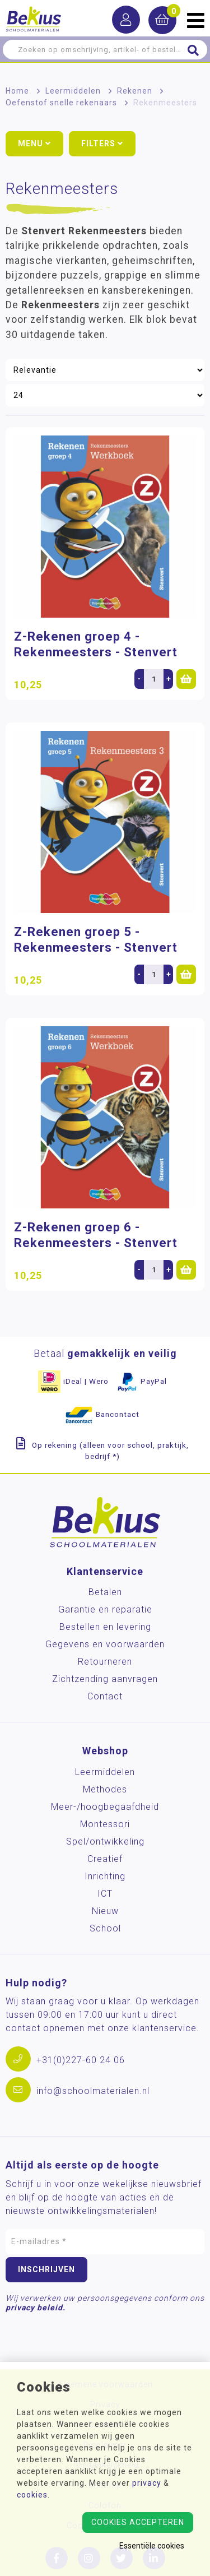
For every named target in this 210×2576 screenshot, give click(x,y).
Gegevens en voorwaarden (105, 1644)
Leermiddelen (73, 90)
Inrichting (105, 1876)
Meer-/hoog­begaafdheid (105, 1806)
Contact (105, 1696)
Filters (102, 143)
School (105, 1928)
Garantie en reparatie (105, 1609)
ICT (105, 1893)
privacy (146, 2482)
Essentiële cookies (151, 2545)
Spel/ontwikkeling (105, 1841)
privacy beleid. (36, 2307)
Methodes (105, 1789)
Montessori (105, 1824)
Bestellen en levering (105, 1626)
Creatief (105, 1859)
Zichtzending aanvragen (105, 1679)
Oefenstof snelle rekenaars (61, 102)
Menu (34, 143)
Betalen (105, 1592)
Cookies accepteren (137, 2522)
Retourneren (105, 1661)
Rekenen (134, 90)
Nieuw (105, 1911)
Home (17, 90)
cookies (32, 2494)
